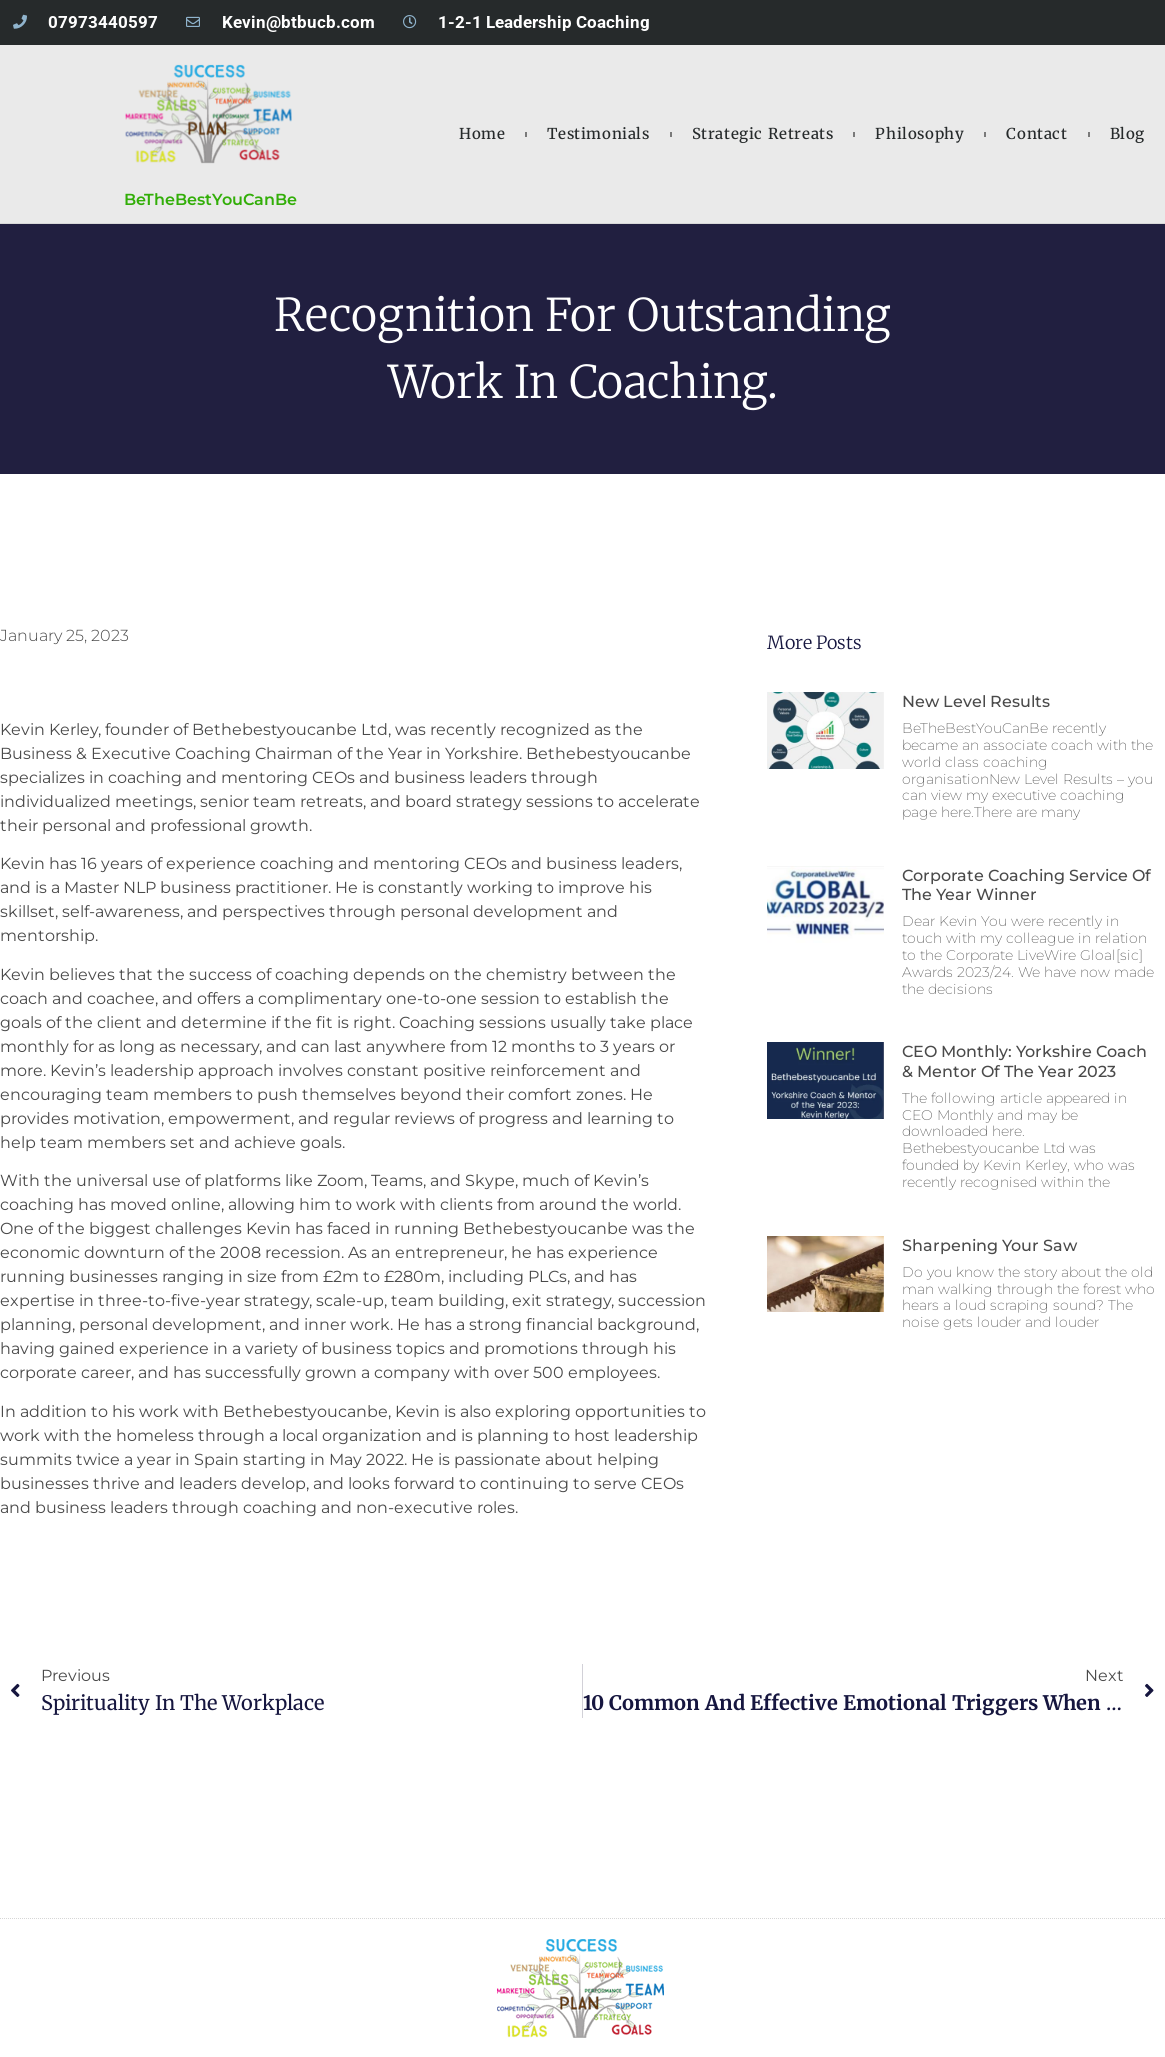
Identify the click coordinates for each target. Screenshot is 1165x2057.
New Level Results (976, 701)
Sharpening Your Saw (989, 1245)
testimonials (598, 133)
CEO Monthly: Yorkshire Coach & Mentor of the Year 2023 (1024, 1061)
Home (482, 133)
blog (1127, 133)
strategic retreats (763, 133)
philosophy (919, 133)
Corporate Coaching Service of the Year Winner (1026, 885)
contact (1036, 133)
